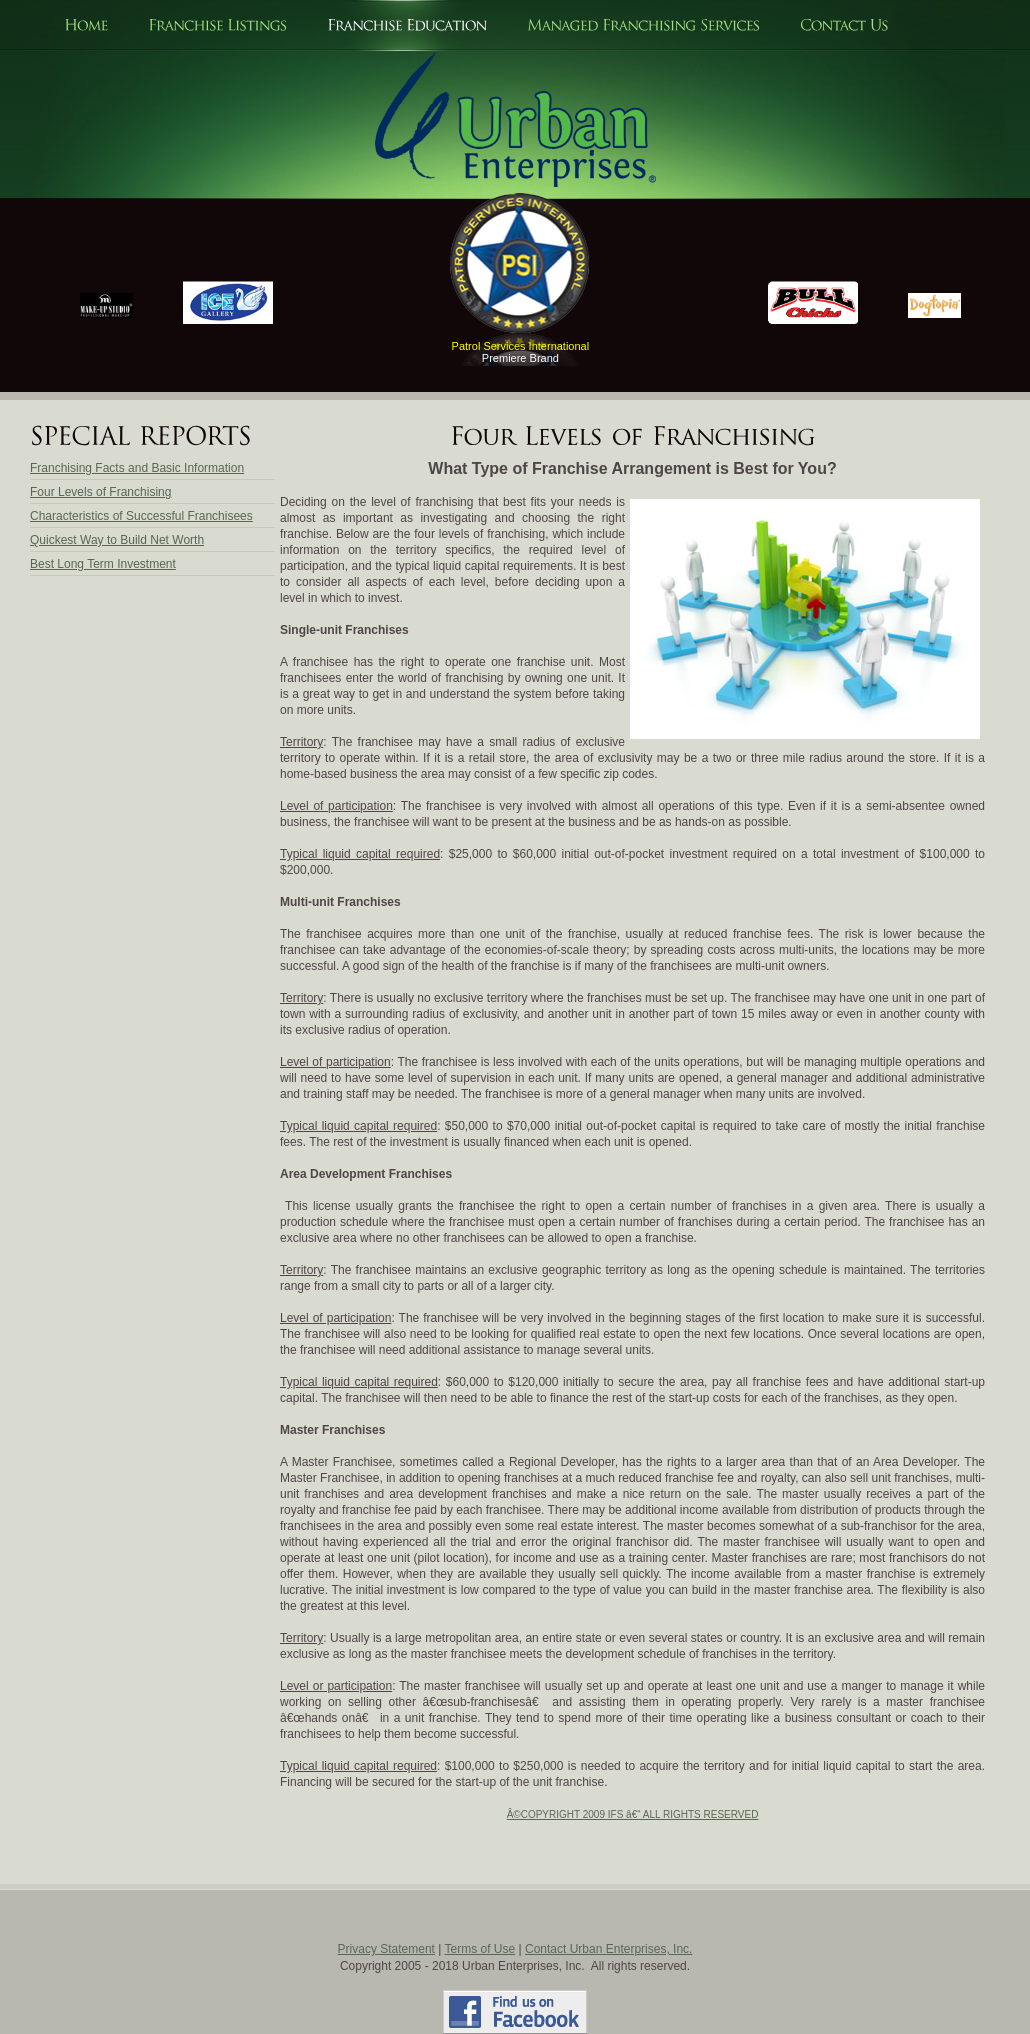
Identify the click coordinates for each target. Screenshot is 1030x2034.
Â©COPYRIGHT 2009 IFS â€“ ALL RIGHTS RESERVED (633, 1814)
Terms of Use (480, 1949)
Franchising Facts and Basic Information (137, 468)
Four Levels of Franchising (100, 492)
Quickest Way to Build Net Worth (117, 540)
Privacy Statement (386, 1949)
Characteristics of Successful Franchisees (141, 516)
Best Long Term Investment (103, 564)
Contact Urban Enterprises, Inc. (608, 1949)
